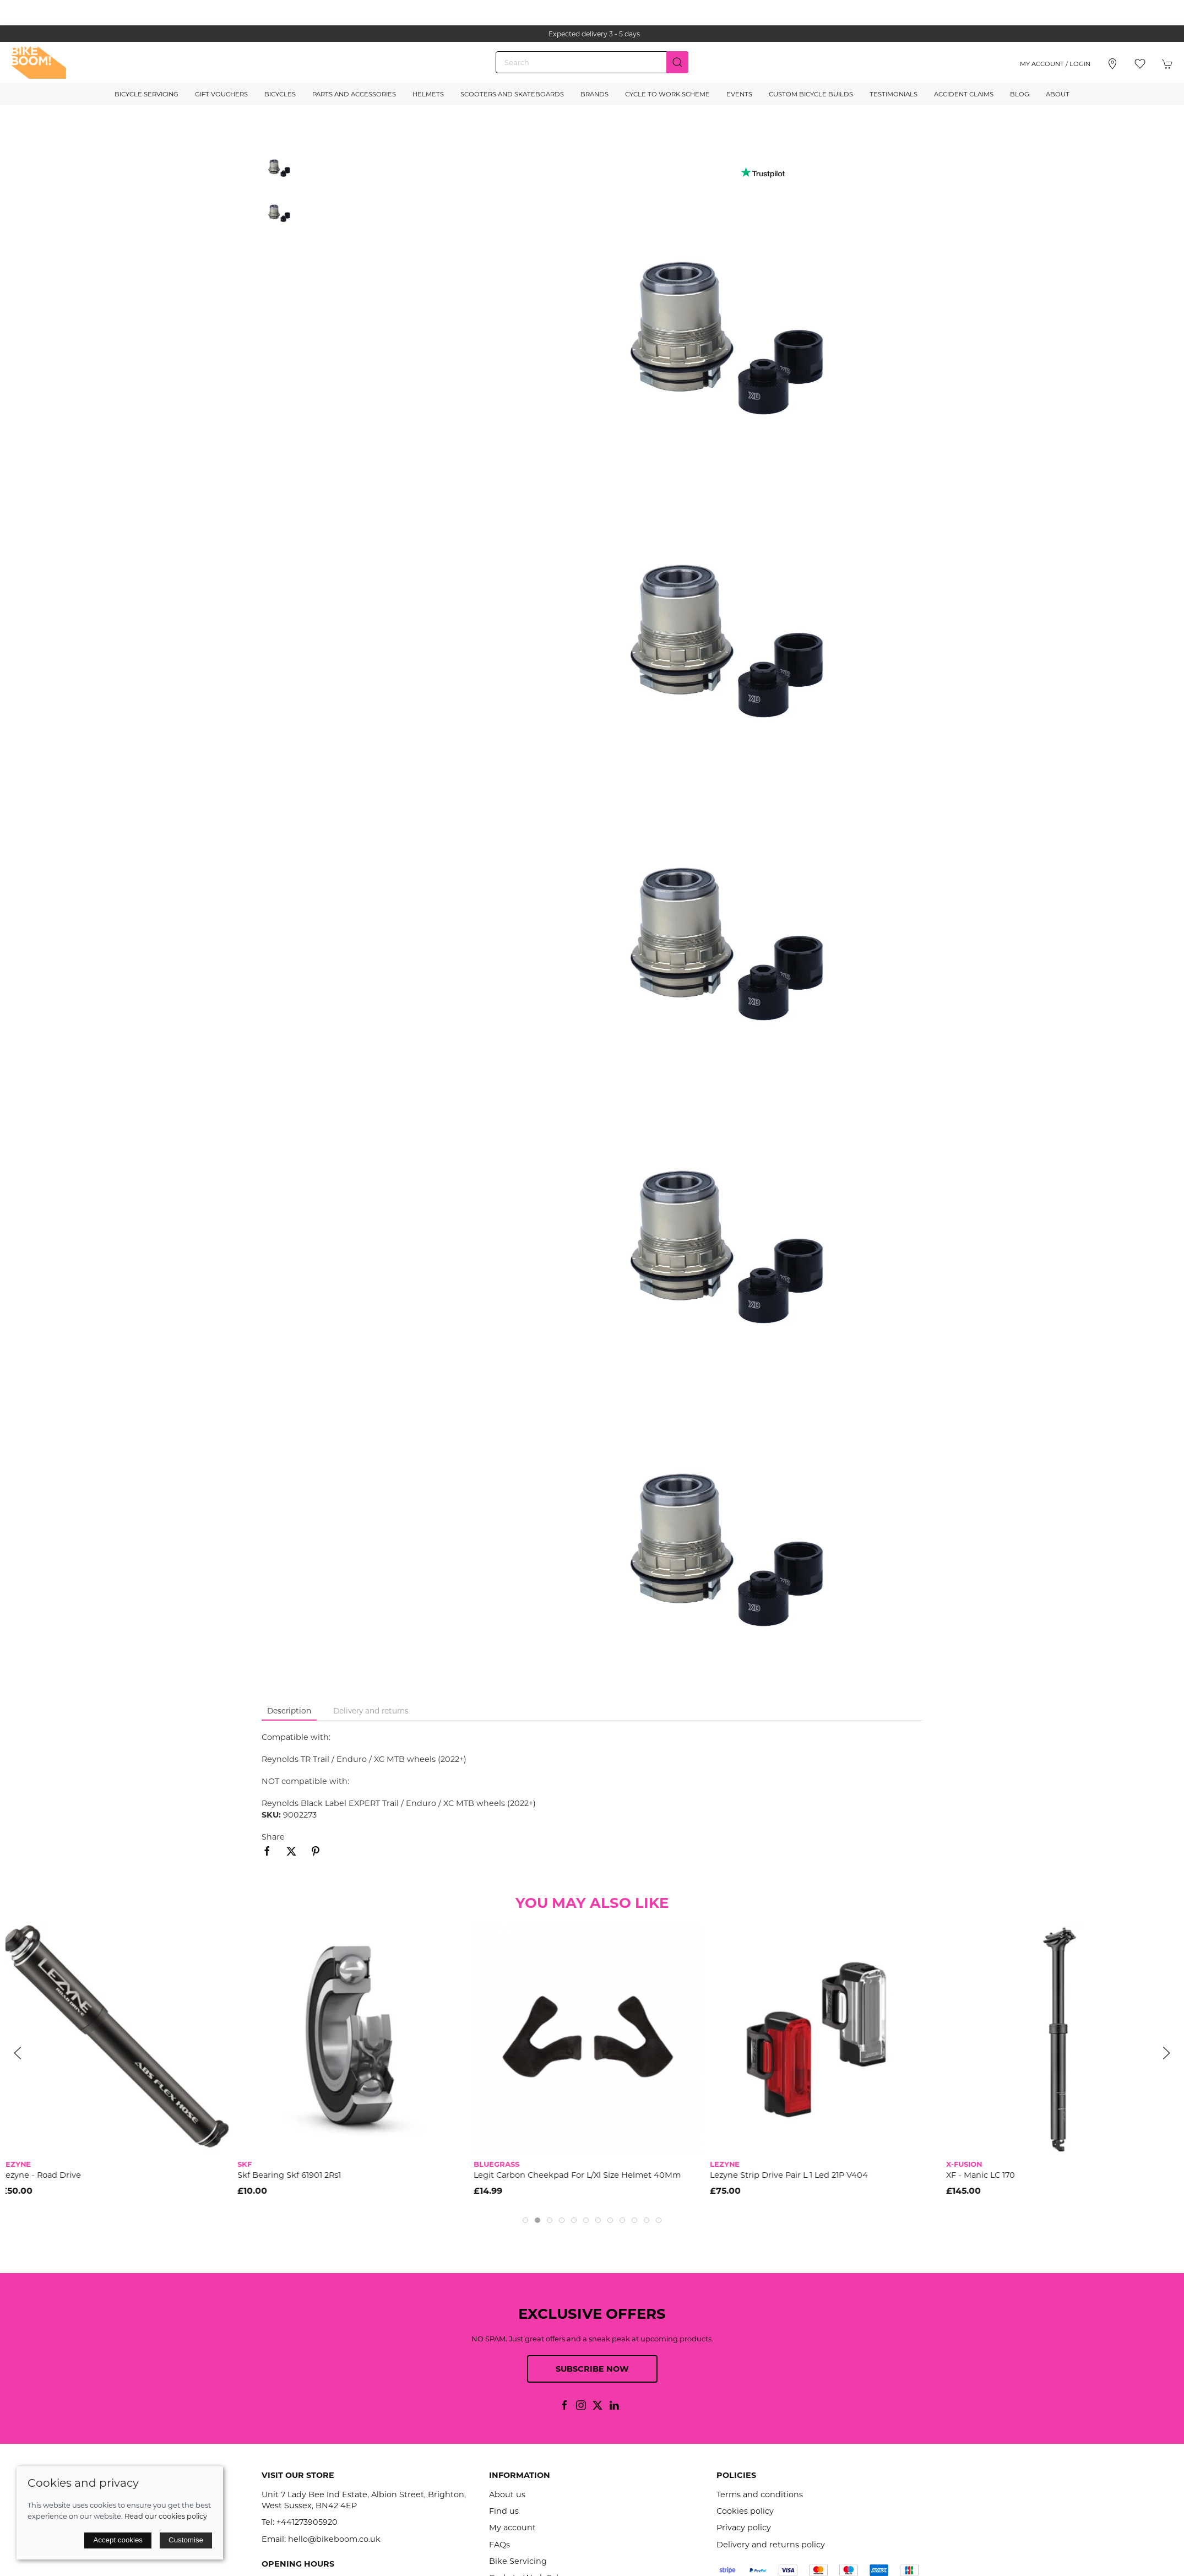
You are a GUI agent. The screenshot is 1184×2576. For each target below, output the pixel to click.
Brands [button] (594, 94)
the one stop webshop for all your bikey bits (592, 34)
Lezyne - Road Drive (45, 2175)
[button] (1139, 64)
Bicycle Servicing (146, 94)
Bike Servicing (518, 2561)
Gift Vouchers (221, 94)
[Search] (592, 62)
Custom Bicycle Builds (811, 94)
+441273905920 (307, 2522)
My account (512, 2527)
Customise (186, 2540)
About (1057, 94)
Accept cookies (118, 2540)
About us (507, 2494)
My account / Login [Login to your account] (1055, 64)
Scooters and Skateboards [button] (512, 94)
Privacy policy (743, 2527)
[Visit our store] (1112, 64)
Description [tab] (289, 1710)
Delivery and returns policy (770, 2545)
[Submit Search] (677, 62)
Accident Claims (963, 94)
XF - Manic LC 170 (985, 2175)
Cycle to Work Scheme (667, 94)
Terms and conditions (759, 2494)
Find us (504, 2511)
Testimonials (893, 94)
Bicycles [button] (280, 94)
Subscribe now (592, 2369)
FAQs (499, 2545)
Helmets (428, 94)
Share (273, 1837)
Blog (1019, 94)
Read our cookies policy (165, 2516)
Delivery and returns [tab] (371, 1710)
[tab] (525, 2220)
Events (739, 94)
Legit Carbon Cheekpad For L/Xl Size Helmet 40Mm (581, 2175)
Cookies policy (745, 2511)
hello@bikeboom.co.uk (334, 2539)
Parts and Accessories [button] (354, 94)
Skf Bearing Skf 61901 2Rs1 (293, 2175)
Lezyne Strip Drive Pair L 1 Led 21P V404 (793, 2175)
